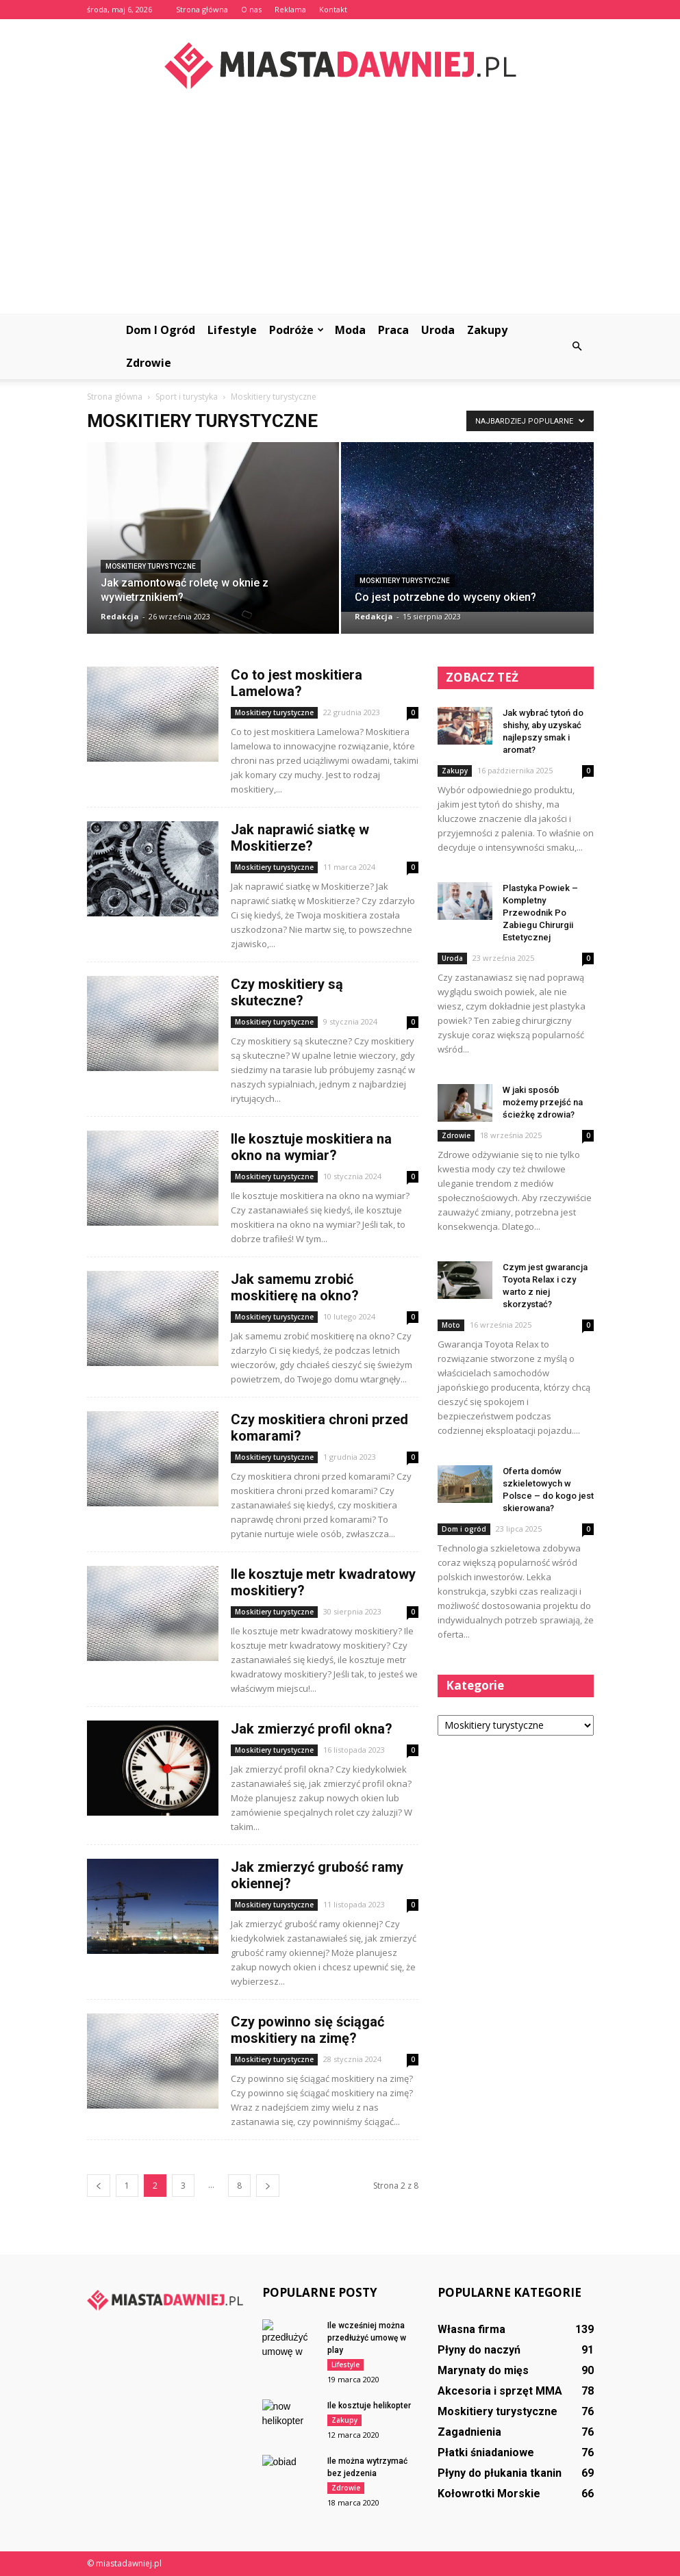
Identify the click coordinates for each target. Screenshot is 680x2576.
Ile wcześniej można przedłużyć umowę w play (366, 2338)
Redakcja (120, 616)
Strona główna (202, 9)
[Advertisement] (340, 211)
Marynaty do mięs (483, 2370)
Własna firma (471, 2329)
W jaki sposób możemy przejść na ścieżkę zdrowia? (543, 1102)
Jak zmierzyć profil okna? (311, 1729)
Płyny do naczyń (479, 2349)
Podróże (296, 329)
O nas (251, 9)
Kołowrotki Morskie (489, 2493)
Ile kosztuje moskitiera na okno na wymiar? (311, 1147)
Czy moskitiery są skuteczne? (287, 992)
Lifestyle (232, 329)
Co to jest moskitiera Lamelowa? (296, 683)
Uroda (438, 329)
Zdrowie (148, 362)
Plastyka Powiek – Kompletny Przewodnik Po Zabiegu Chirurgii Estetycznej (540, 912)
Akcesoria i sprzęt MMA (500, 2390)
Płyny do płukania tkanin (500, 2473)
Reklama (290, 9)
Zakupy (487, 329)
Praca (393, 329)
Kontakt (333, 9)
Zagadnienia (469, 2431)
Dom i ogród (160, 329)
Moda (350, 329)
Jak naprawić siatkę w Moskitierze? (300, 837)
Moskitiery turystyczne (150, 566)
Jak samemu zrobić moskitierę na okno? (295, 1287)
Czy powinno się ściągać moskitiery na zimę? (307, 2029)
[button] (577, 346)
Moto (451, 1325)
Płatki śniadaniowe (486, 2452)
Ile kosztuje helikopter (369, 2405)
